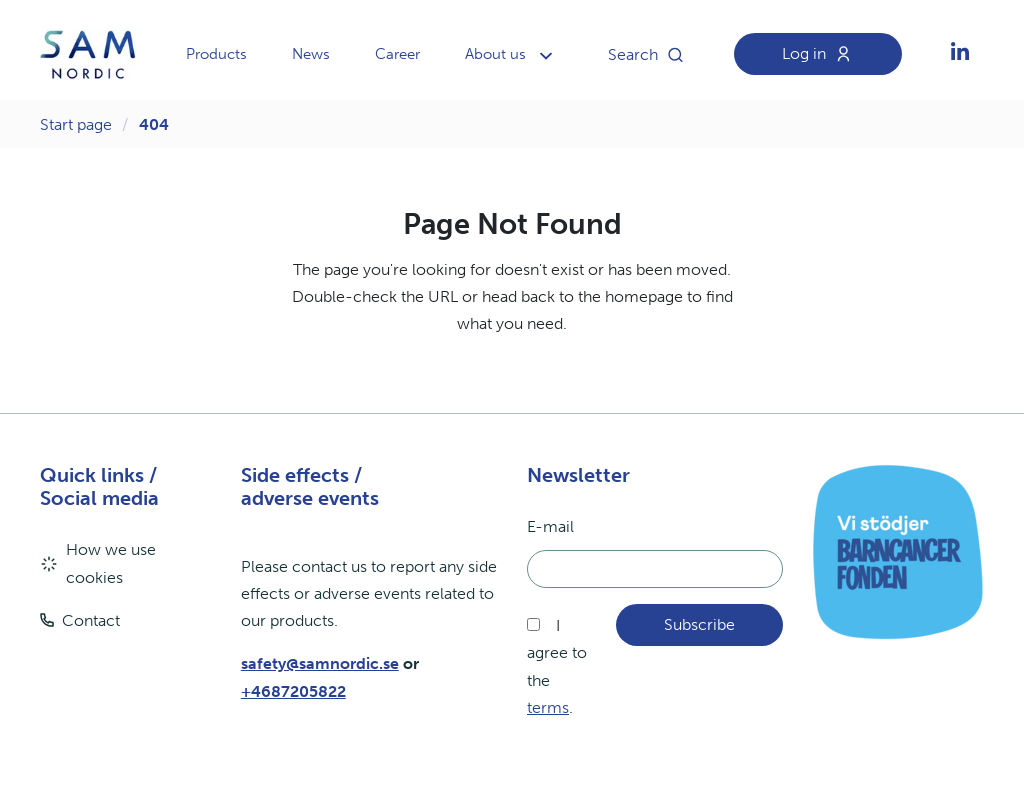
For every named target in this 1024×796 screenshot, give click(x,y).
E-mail (550, 526)
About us (495, 54)
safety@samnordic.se (320, 663)
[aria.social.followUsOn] (960, 55)
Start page (76, 124)
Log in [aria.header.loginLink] (822, 54)
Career (397, 54)
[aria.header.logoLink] (88, 55)
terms (548, 707)
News (311, 54)
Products (216, 54)
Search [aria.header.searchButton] (651, 55)
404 (154, 124)
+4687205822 (293, 691)
